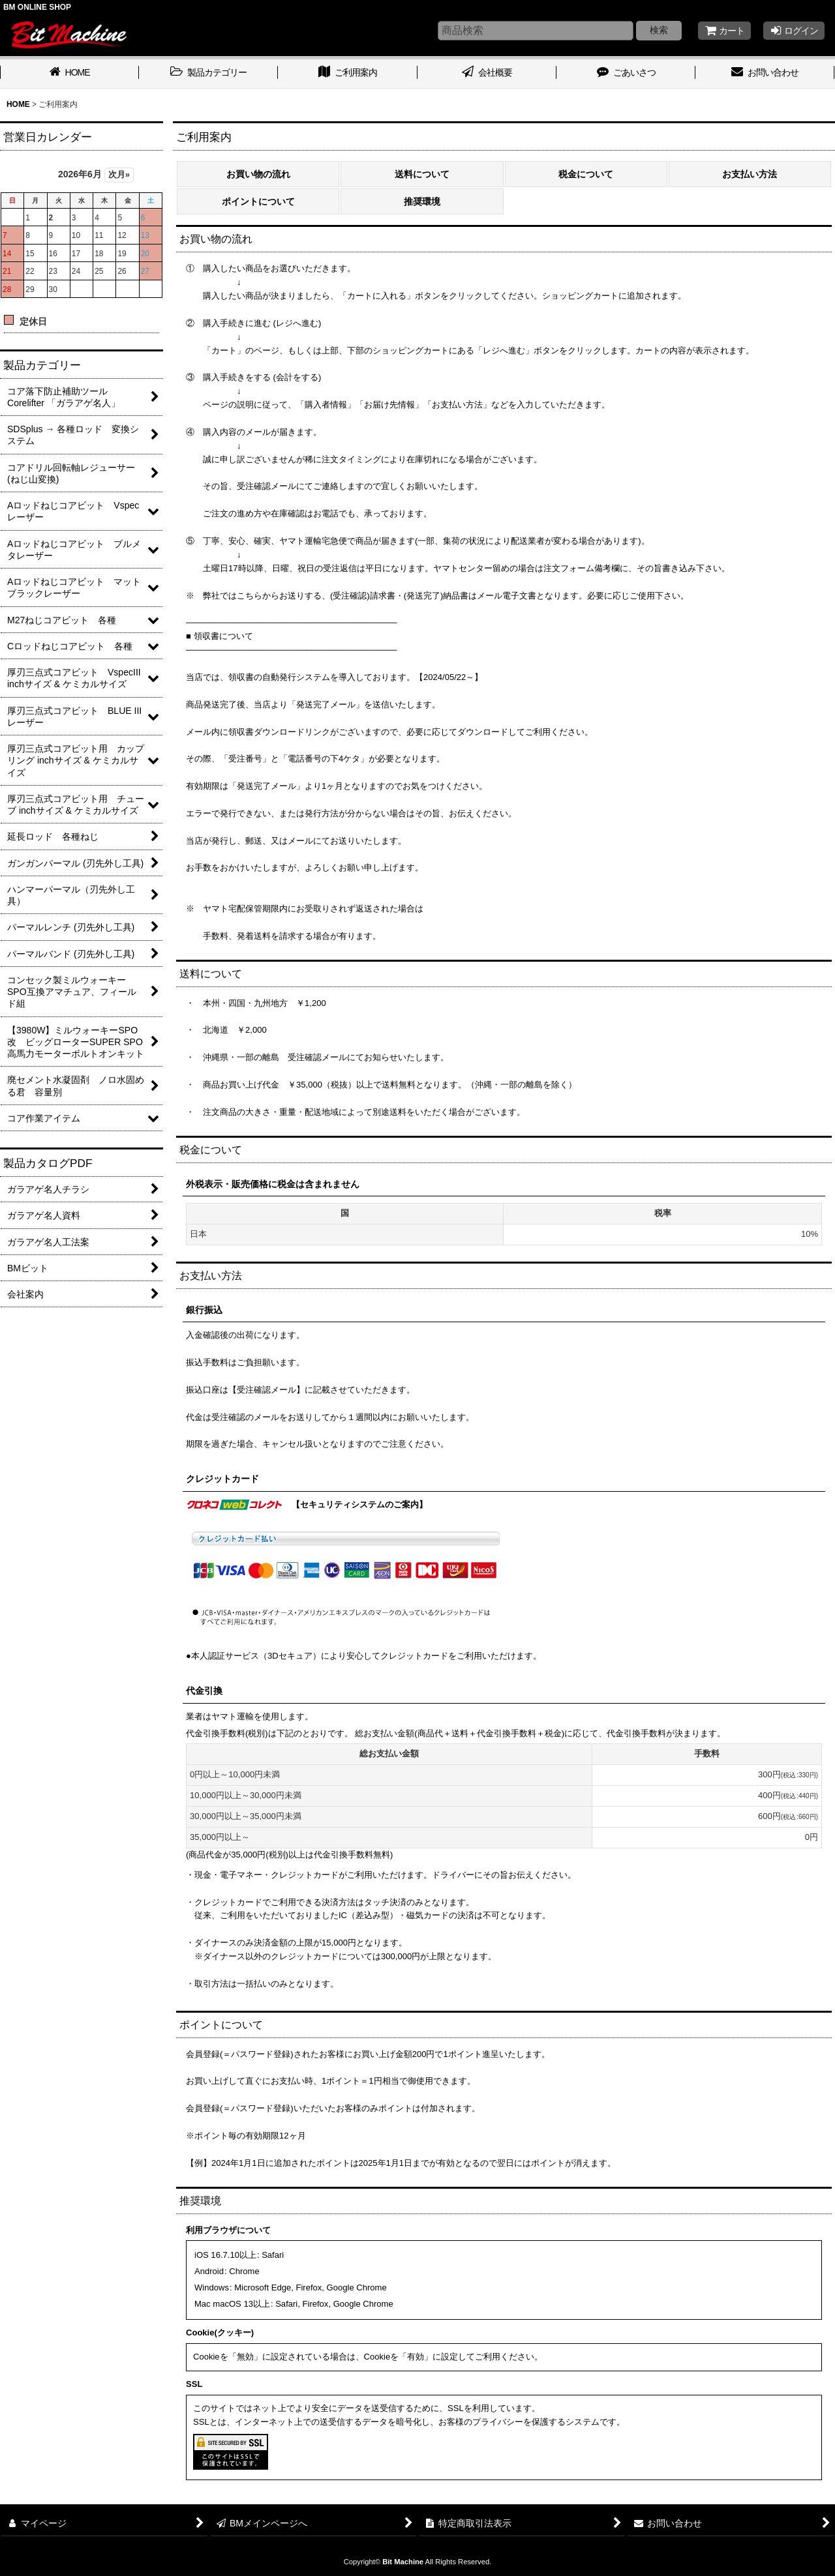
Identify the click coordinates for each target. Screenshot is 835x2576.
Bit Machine (402, 2562)
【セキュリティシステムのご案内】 (359, 1504)
